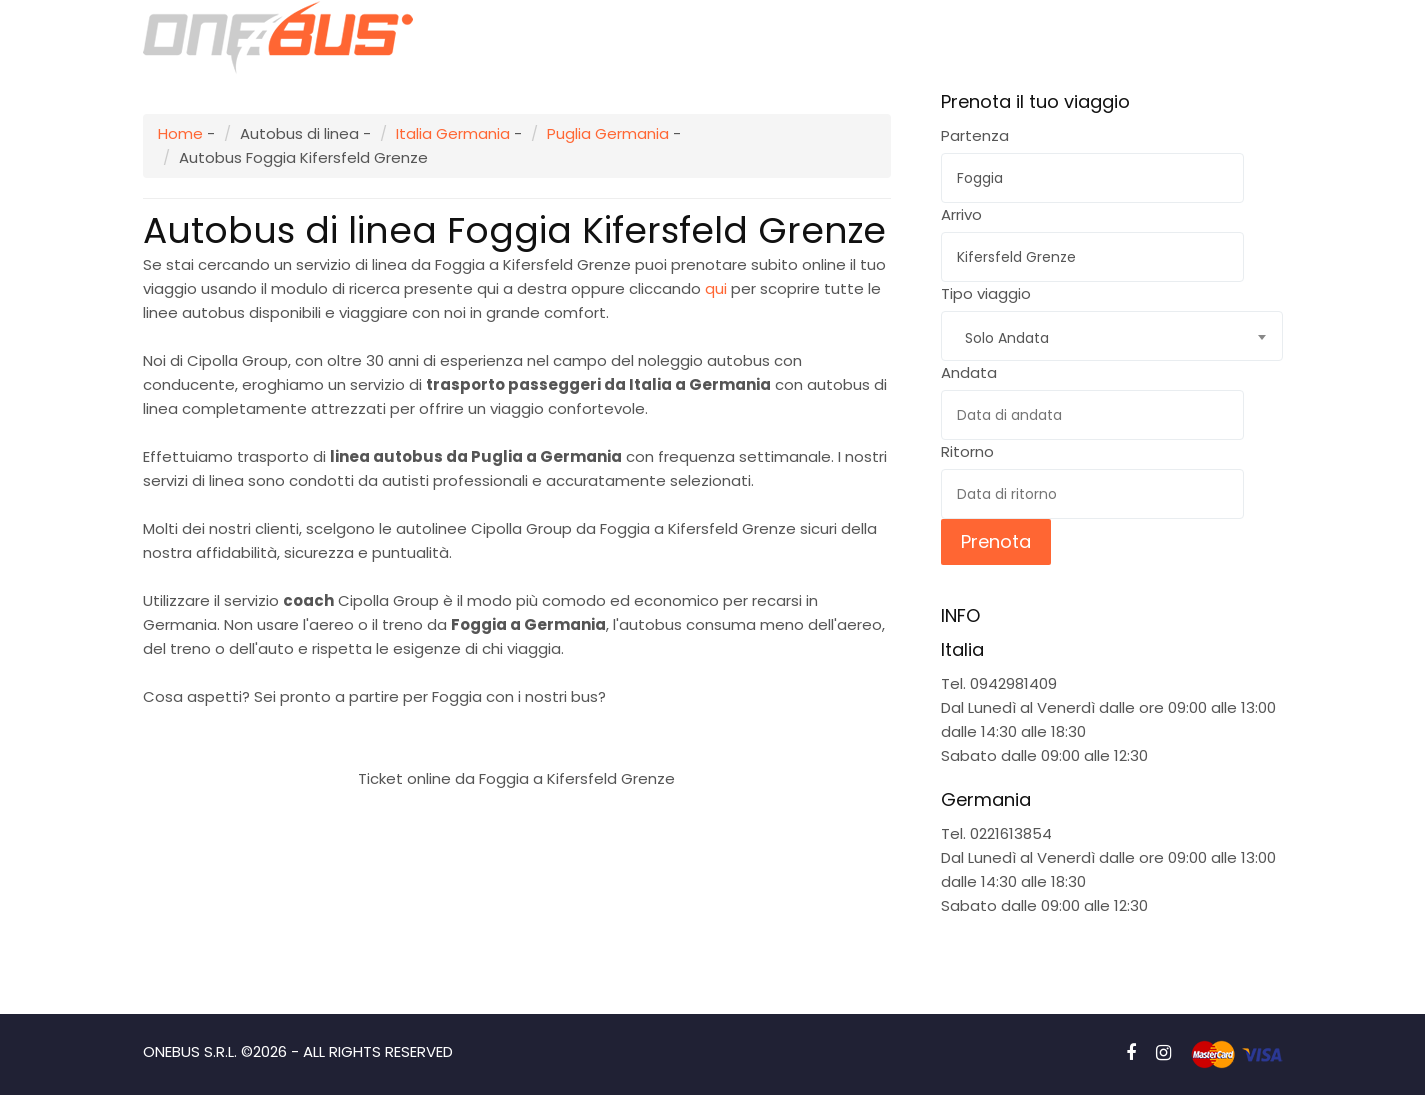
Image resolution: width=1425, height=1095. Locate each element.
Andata (969, 372)
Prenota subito (516, 730)
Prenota (996, 541)
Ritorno (967, 451)
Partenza (975, 135)
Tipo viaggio (986, 293)
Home (180, 133)
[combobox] (1112, 336)
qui (716, 288)
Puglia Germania (608, 133)
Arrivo (961, 214)
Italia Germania (453, 133)
